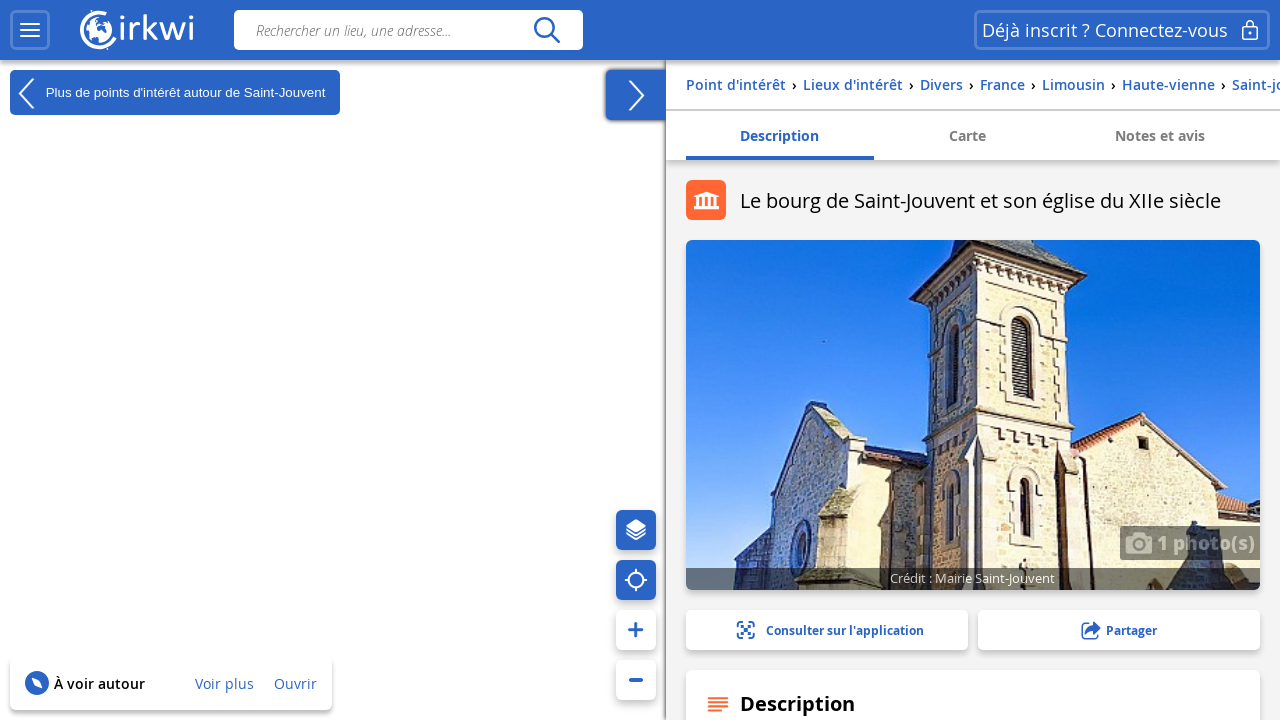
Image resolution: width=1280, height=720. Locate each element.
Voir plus (224, 683)
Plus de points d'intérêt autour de (167, 93)
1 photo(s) (1190, 542)
